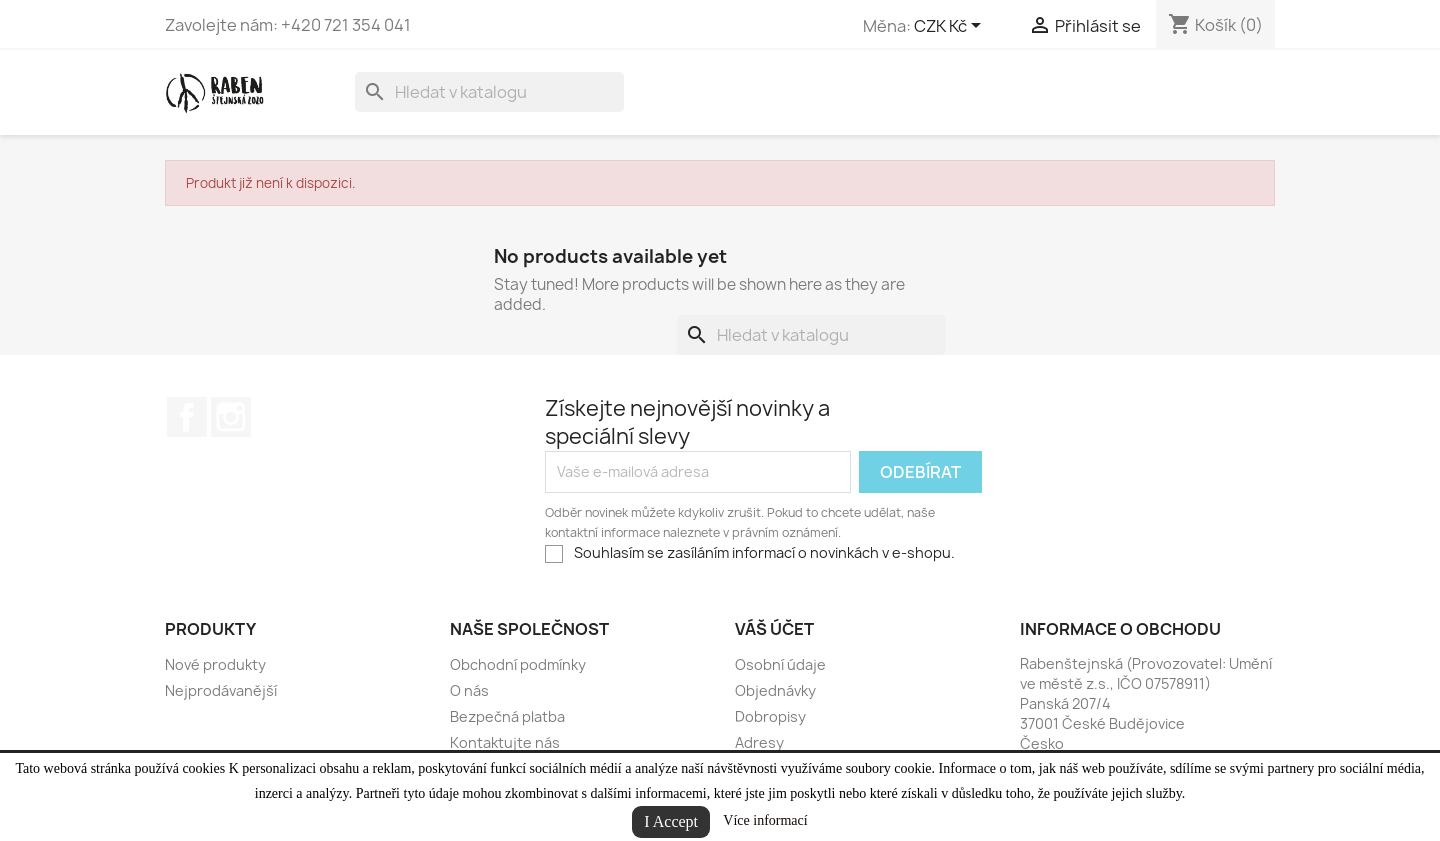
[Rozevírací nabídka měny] (951, 27)
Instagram (231, 417)
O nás (469, 690)
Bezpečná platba (507, 716)
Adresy (759, 742)
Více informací (765, 820)
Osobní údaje (780, 664)
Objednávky (775, 690)
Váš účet (774, 629)
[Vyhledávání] (489, 92)
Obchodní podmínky (518, 664)
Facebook (187, 417)
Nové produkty (215, 664)
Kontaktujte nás (505, 742)
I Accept (671, 821)
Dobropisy (770, 716)
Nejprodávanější (221, 690)
